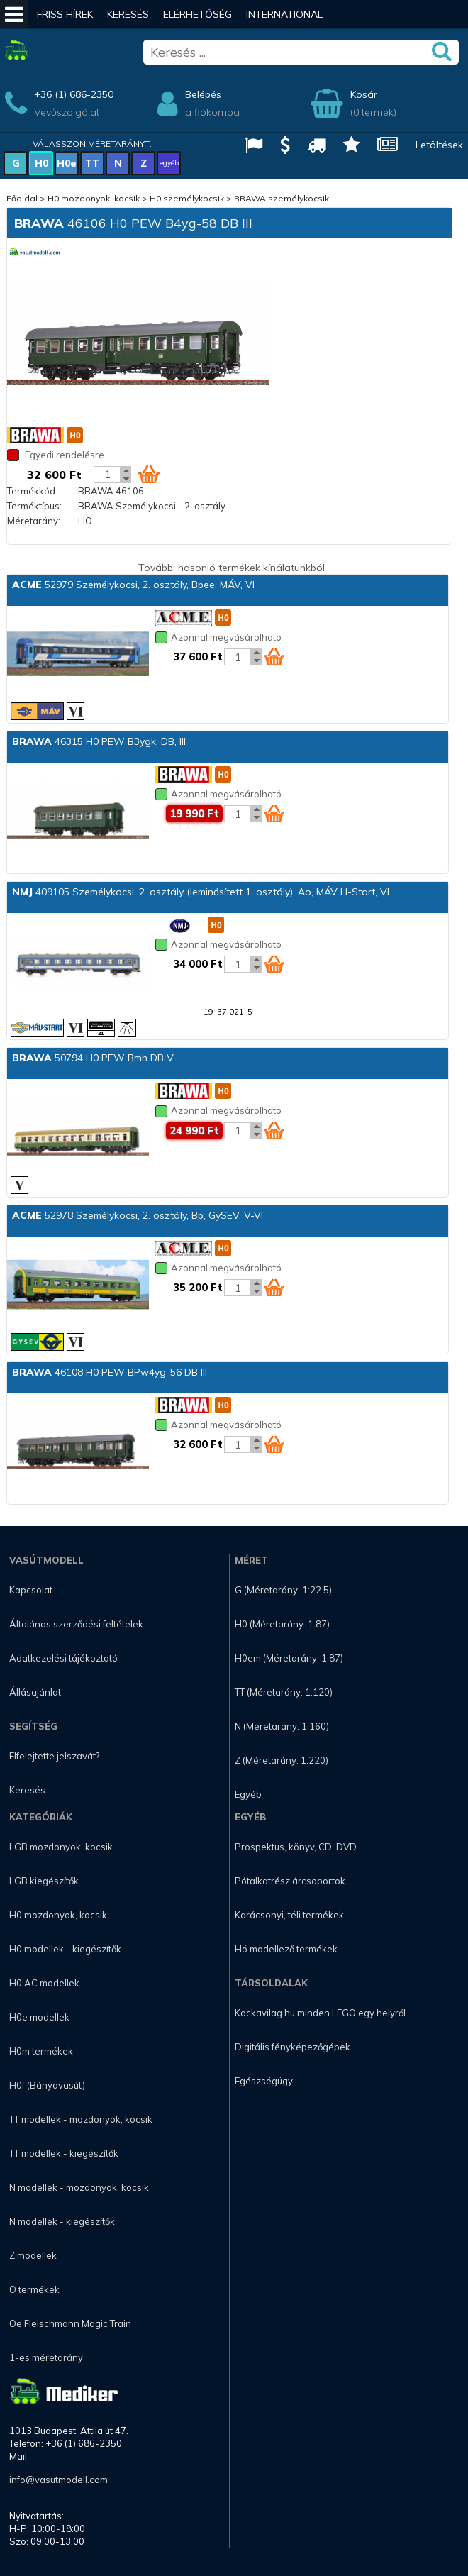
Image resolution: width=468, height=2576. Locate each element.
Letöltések (439, 144)
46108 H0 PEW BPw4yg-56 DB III (109, 1372)
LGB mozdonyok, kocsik (61, 1846)
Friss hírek (65, 14)
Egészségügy (264, 2080)
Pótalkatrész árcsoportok (290, 1880)
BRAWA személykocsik (281, 198)
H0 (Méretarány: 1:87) (282, 1624)
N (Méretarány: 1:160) (282, 1726)
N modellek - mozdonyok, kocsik (79, 2187)
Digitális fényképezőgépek (292, 2046)
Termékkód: (32, 491)
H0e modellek (39, 2017)
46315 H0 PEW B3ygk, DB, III (99, 741)
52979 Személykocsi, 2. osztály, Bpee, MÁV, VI (133, 584)
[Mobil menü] (14, 14)
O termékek (34, 2289)
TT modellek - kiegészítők (63, 2153)
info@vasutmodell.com (58, 2479)
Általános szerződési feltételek (76, 1624)
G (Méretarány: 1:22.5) (283, 1590)
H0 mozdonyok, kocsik (94, 198)
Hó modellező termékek (286, 1949)
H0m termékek (41, 2051)
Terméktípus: (34, 506)
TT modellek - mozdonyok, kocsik (80, 2119)
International (284, 14)
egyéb (169, 162)
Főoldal (22, 198)
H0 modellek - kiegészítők (65, 1949)
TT (92, 163)
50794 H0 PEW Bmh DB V (93, 1057)
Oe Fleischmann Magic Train (70, 2323)
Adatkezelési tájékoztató (63, 1658)
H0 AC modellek (44, 1983)
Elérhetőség (197, 14)
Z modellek (33, 2255)
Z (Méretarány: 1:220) (281, 1760)
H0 (41, 163)
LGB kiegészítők (44, 1880)
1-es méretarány (46, 2357)
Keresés (128, 14)
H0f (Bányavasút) (47, 2085)
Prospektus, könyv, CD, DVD (296, 1846)
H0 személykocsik (187, 198)
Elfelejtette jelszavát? (54, 1756)
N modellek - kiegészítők (62, 2221)
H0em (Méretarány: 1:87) (289, 1658)
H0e (67, 163)
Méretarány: (33, 520)
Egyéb (248, 1794)
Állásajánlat (35, 1692)
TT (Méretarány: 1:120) (284, 1692)
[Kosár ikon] (149, 474)
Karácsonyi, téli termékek (289, 1914)
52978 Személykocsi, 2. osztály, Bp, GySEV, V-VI (137, 1215)
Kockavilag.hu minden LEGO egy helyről (320, 2012)
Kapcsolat (30, 1590)
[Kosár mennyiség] (107, 474)
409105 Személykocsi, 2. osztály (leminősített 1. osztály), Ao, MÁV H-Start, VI (200, 891)
